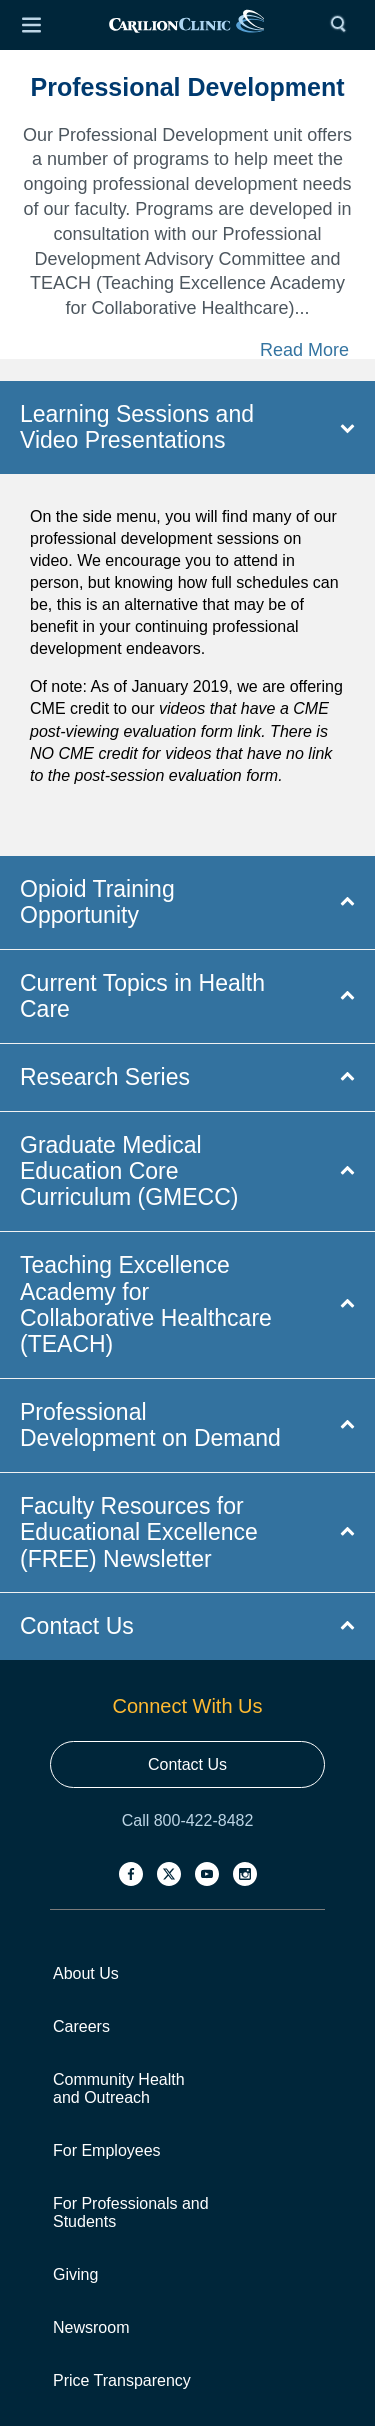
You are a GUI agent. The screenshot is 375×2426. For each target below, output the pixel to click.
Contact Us (187, 1764)
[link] (187, 25)
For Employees (107, 2150)
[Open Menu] (31, 25)
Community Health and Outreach (119, 2088)
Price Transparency (122, 2380)
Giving (75, 2274)
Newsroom (91, 2327)
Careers (81, 2026)
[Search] (343, 25)
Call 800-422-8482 (188, 1820)
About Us (86, 1973)
